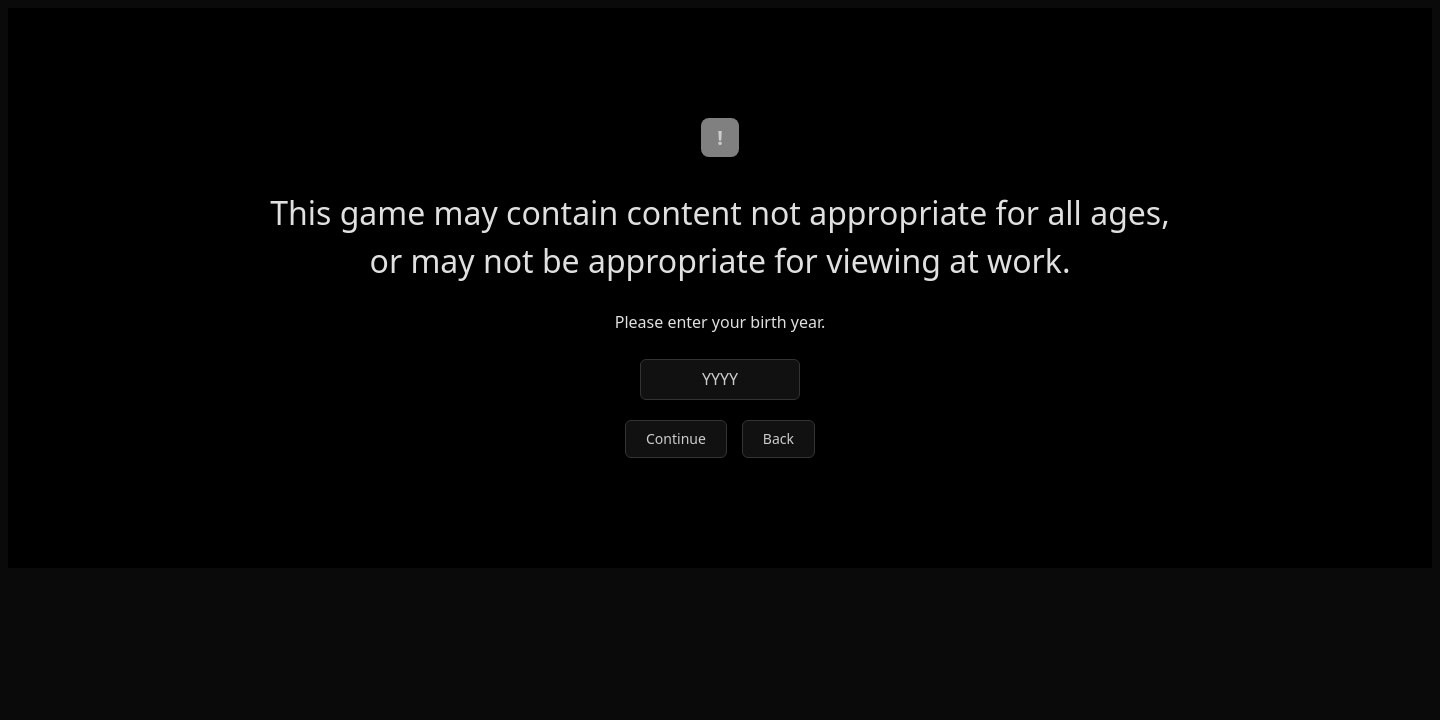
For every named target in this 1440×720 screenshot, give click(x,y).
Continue (676, 438)
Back (778, 438)
